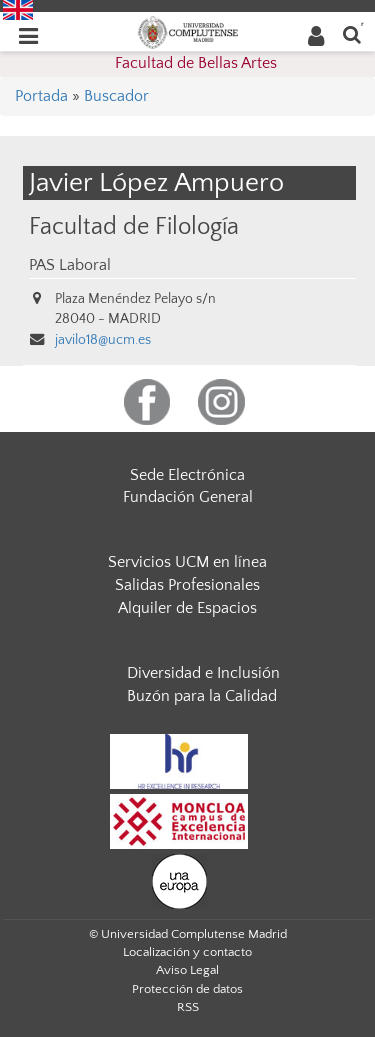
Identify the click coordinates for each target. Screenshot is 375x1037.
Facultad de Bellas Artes (196, 63)
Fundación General (188, 497)
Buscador (116, 96)
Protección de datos (187, 989)
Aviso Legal (187, 970)
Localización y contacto (187, 952)
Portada (41, 96)
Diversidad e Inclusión (203, 673)
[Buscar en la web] (352, 33)
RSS (188, 1007)
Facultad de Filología (134, 226)
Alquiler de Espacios (187, 608)
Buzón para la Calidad (202, 696)
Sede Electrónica (187, 475)
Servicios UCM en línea (187, 562)
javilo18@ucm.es (103, 340)
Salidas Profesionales (187, 585)
